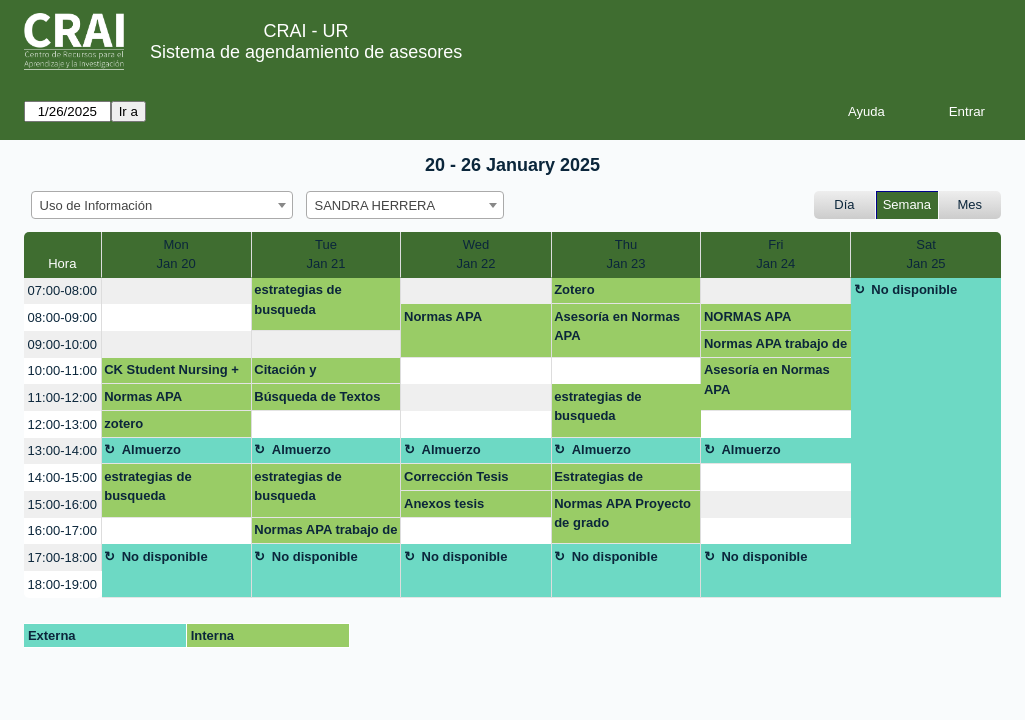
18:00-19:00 (62, 584)
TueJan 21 (326, 254)
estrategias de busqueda (297, 299)
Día (844, 204)
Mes (970, 204)
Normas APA (443, 316)
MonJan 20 (176, 254)
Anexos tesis (444, 503)
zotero (123, 423)
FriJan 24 (775, 254)
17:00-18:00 (62, 557)
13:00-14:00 (62, 450)
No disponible (914, 289)
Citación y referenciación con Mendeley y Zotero (312, 373)
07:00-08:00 (62, 290)
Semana (907, 204)
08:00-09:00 (62, 317)
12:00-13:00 (62, 424)
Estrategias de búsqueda (598, 480)
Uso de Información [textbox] (96, 205)
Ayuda (866, 111)
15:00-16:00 (62, 504)
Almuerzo (151, 449)
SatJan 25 (926, 254)
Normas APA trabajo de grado (775, 347)
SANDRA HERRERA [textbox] (375, 205)
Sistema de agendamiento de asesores (306, 52)
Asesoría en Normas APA (617, 326)
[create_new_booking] (176, 291)
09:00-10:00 (62, 344)
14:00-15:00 (62, 477)
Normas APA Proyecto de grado (622, 513)
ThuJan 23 (625, 254)
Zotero (574, 289)
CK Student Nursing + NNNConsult (171, 373)
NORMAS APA (747, 316)
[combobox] (162, 205)
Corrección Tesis (456, 476)
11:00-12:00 (62, 397)
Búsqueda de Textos (317, 396)
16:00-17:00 (62, 530)
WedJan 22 (475, 254)
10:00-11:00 (62, 370)
